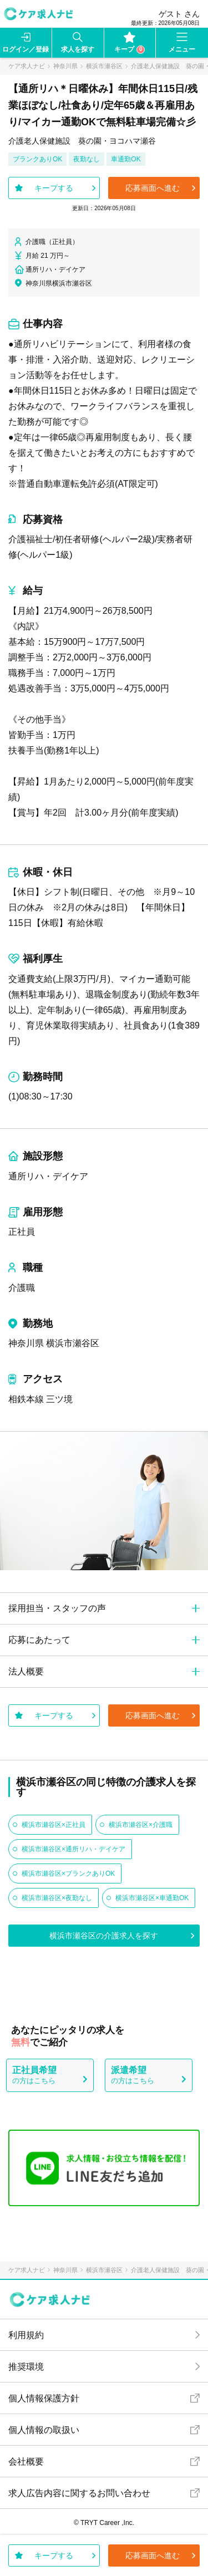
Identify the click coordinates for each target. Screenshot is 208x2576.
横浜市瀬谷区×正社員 (53, 1825)
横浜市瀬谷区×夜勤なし (57, 1898)
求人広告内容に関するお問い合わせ (79, 2493)
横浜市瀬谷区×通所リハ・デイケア (73, 1849)
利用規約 (26, 2335)
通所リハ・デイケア (48, 1176)
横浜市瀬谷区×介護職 (141, 1825)
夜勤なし (86, 159)
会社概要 (26, 2461)
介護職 (21, 1287)
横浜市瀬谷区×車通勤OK (152, 1898)
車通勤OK (125, 159)
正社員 (21, 1231)
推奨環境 (26, 2366)
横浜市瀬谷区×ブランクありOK (68, 1873)
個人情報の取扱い (43, 2430)
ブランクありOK (37, 159)
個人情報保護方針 (43, 2398)
